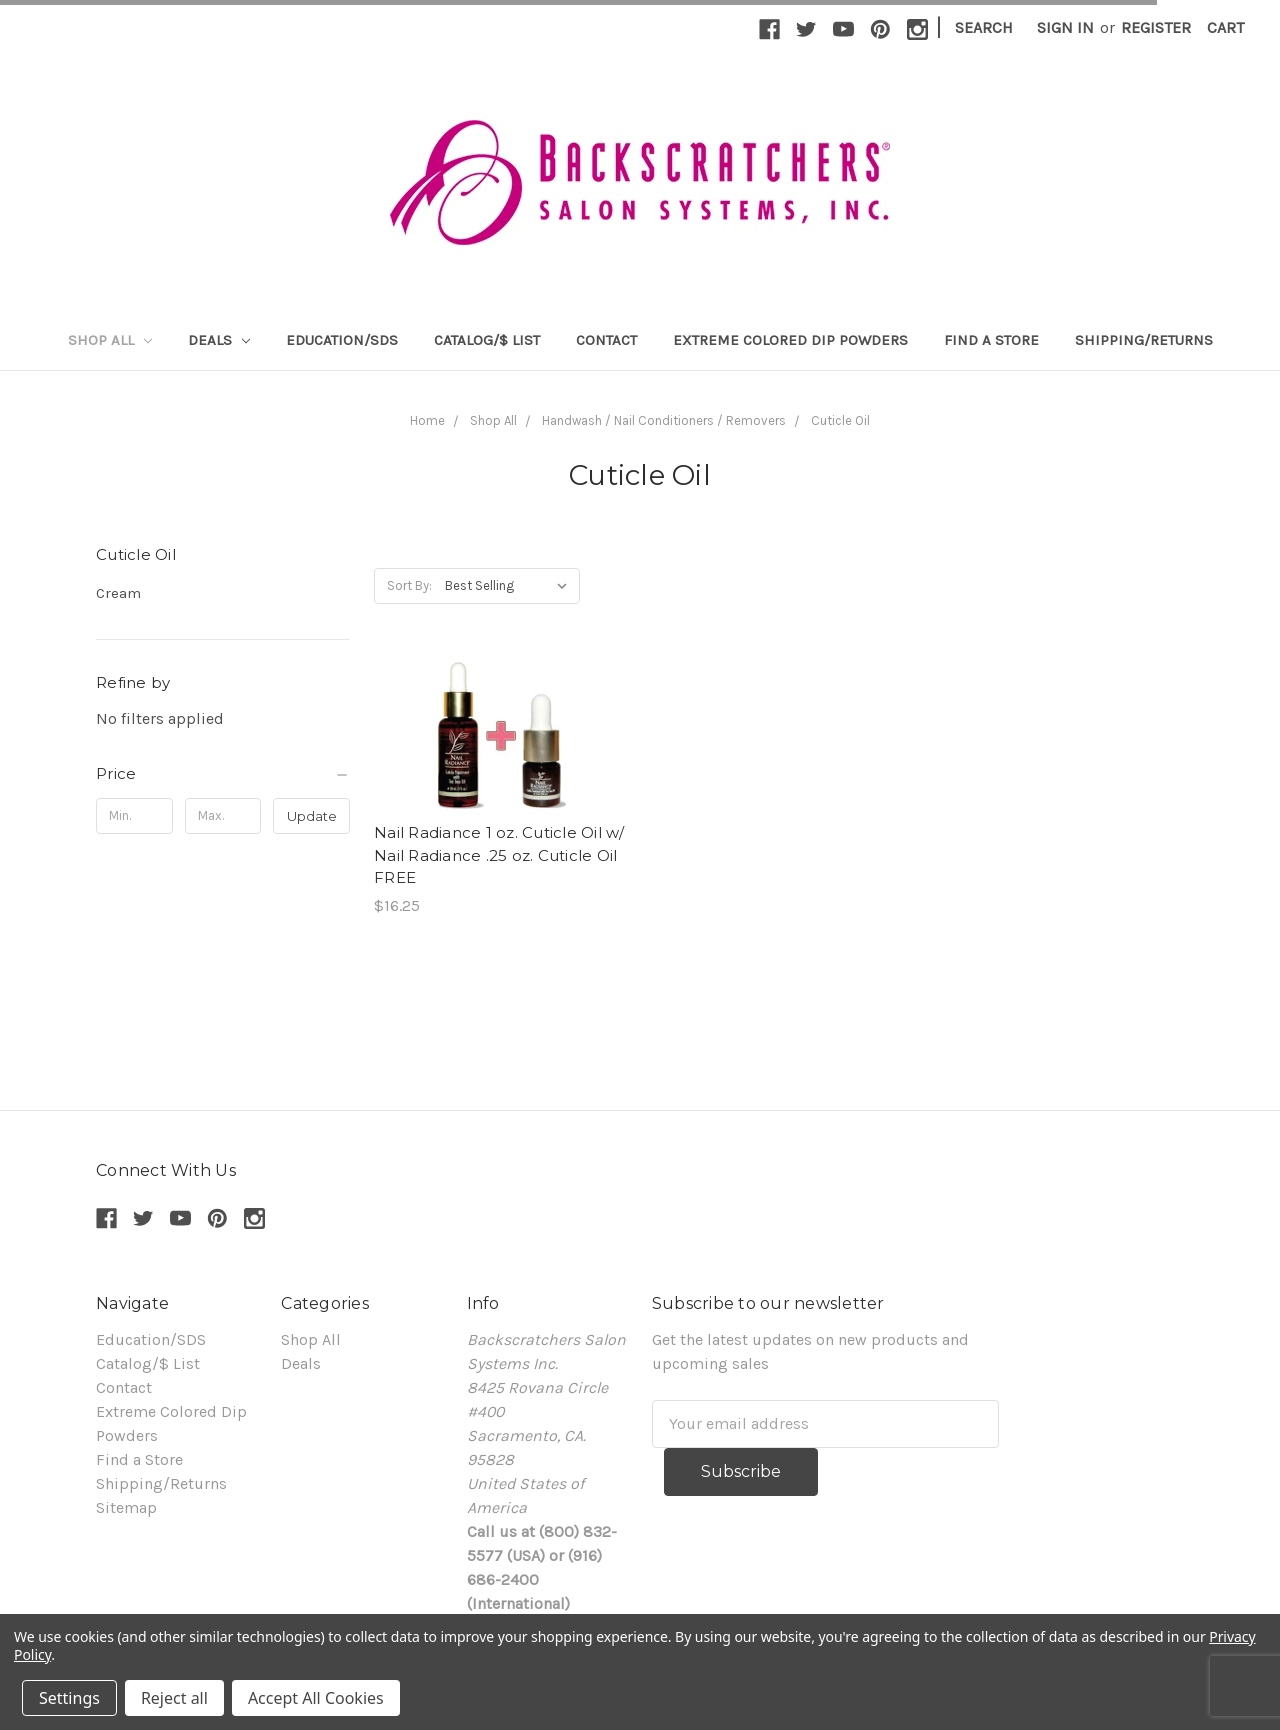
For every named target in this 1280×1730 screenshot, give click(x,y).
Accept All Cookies (316, 1698)
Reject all (174, 1698)
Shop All (110, 340)
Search (984, 27)
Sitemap (126, 1507)
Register (1156, 27)
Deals (219, 340)
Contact (606, 340)
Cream (118, 593)
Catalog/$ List (487, 340)
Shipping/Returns (1144, 340)
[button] (223, 774)
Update (312, 816)
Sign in (1065, 27)
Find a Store (991, 340)
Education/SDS (342, 340)
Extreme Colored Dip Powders (790, 340)
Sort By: (409, 585)
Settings (69, 1698)
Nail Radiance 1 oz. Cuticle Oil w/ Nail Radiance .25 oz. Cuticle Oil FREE (499, 855)
